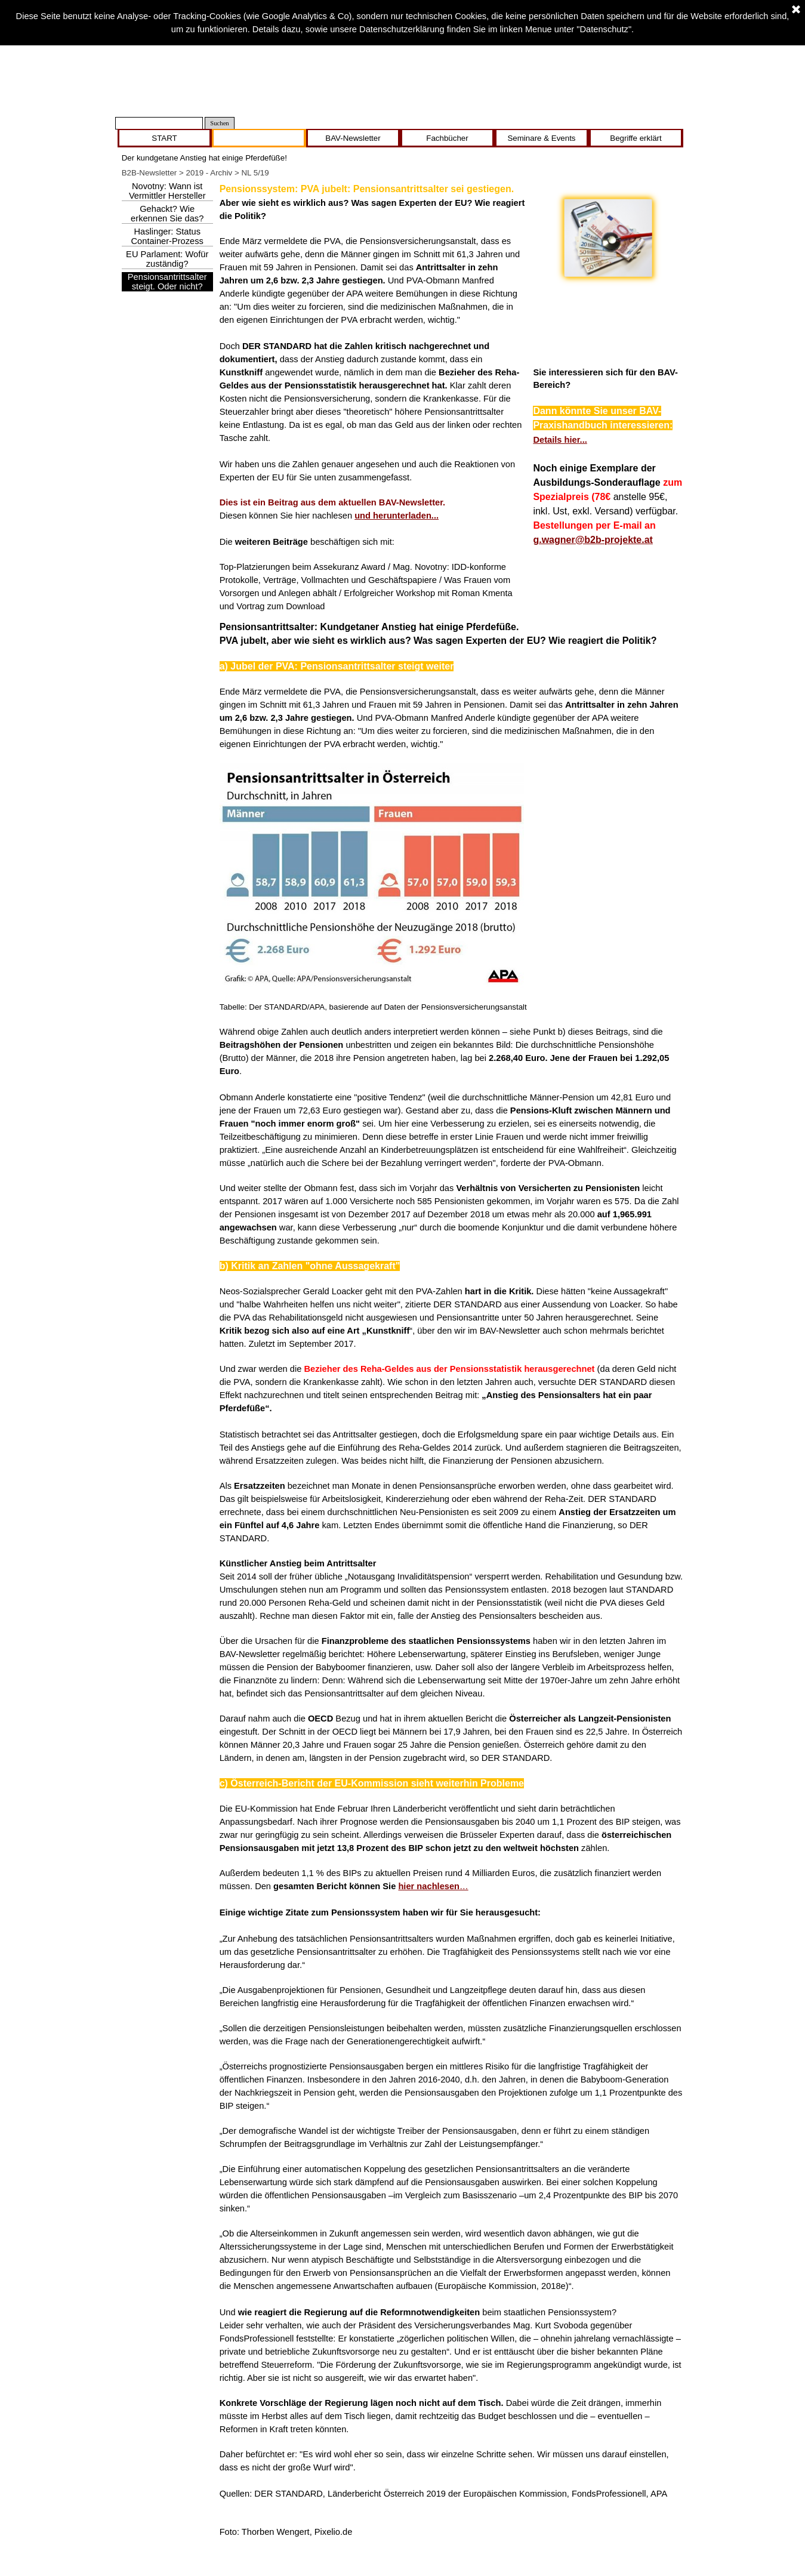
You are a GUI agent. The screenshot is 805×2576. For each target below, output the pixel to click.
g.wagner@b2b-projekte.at (593, 540)
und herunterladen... (396, 515)
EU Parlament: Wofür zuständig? (167, 259)
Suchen (219, 123)
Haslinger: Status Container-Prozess (167, 236)
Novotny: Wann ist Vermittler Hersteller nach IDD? (167, 195)
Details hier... (560, 440)
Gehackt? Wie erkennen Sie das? (167, 213)
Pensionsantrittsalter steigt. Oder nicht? (167, 281)
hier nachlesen (428, 1886)
